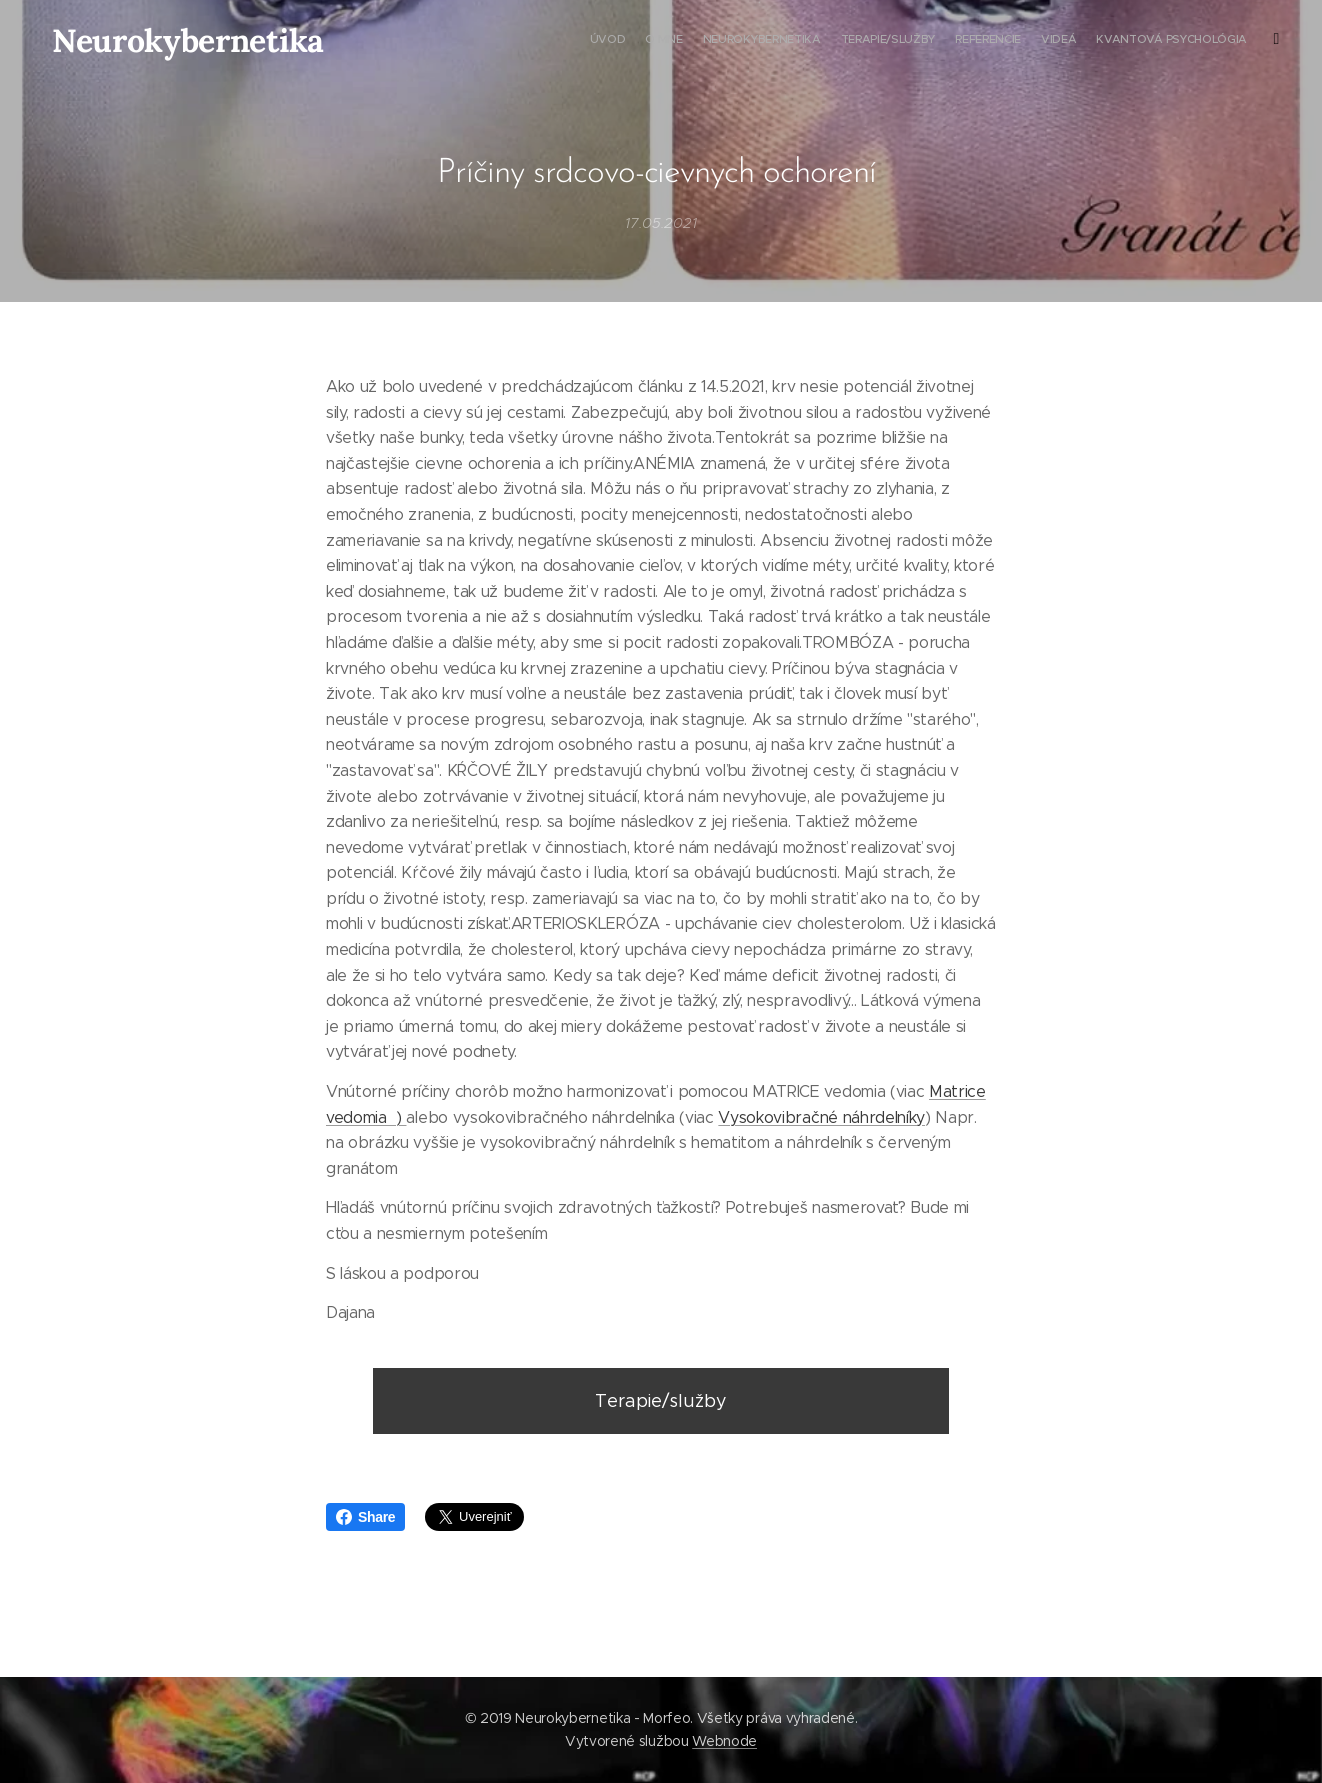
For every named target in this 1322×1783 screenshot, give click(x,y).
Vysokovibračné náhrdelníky (821, 1116)
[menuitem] (1024, 41)
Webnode (724, 1741)
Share (365, 1517)
